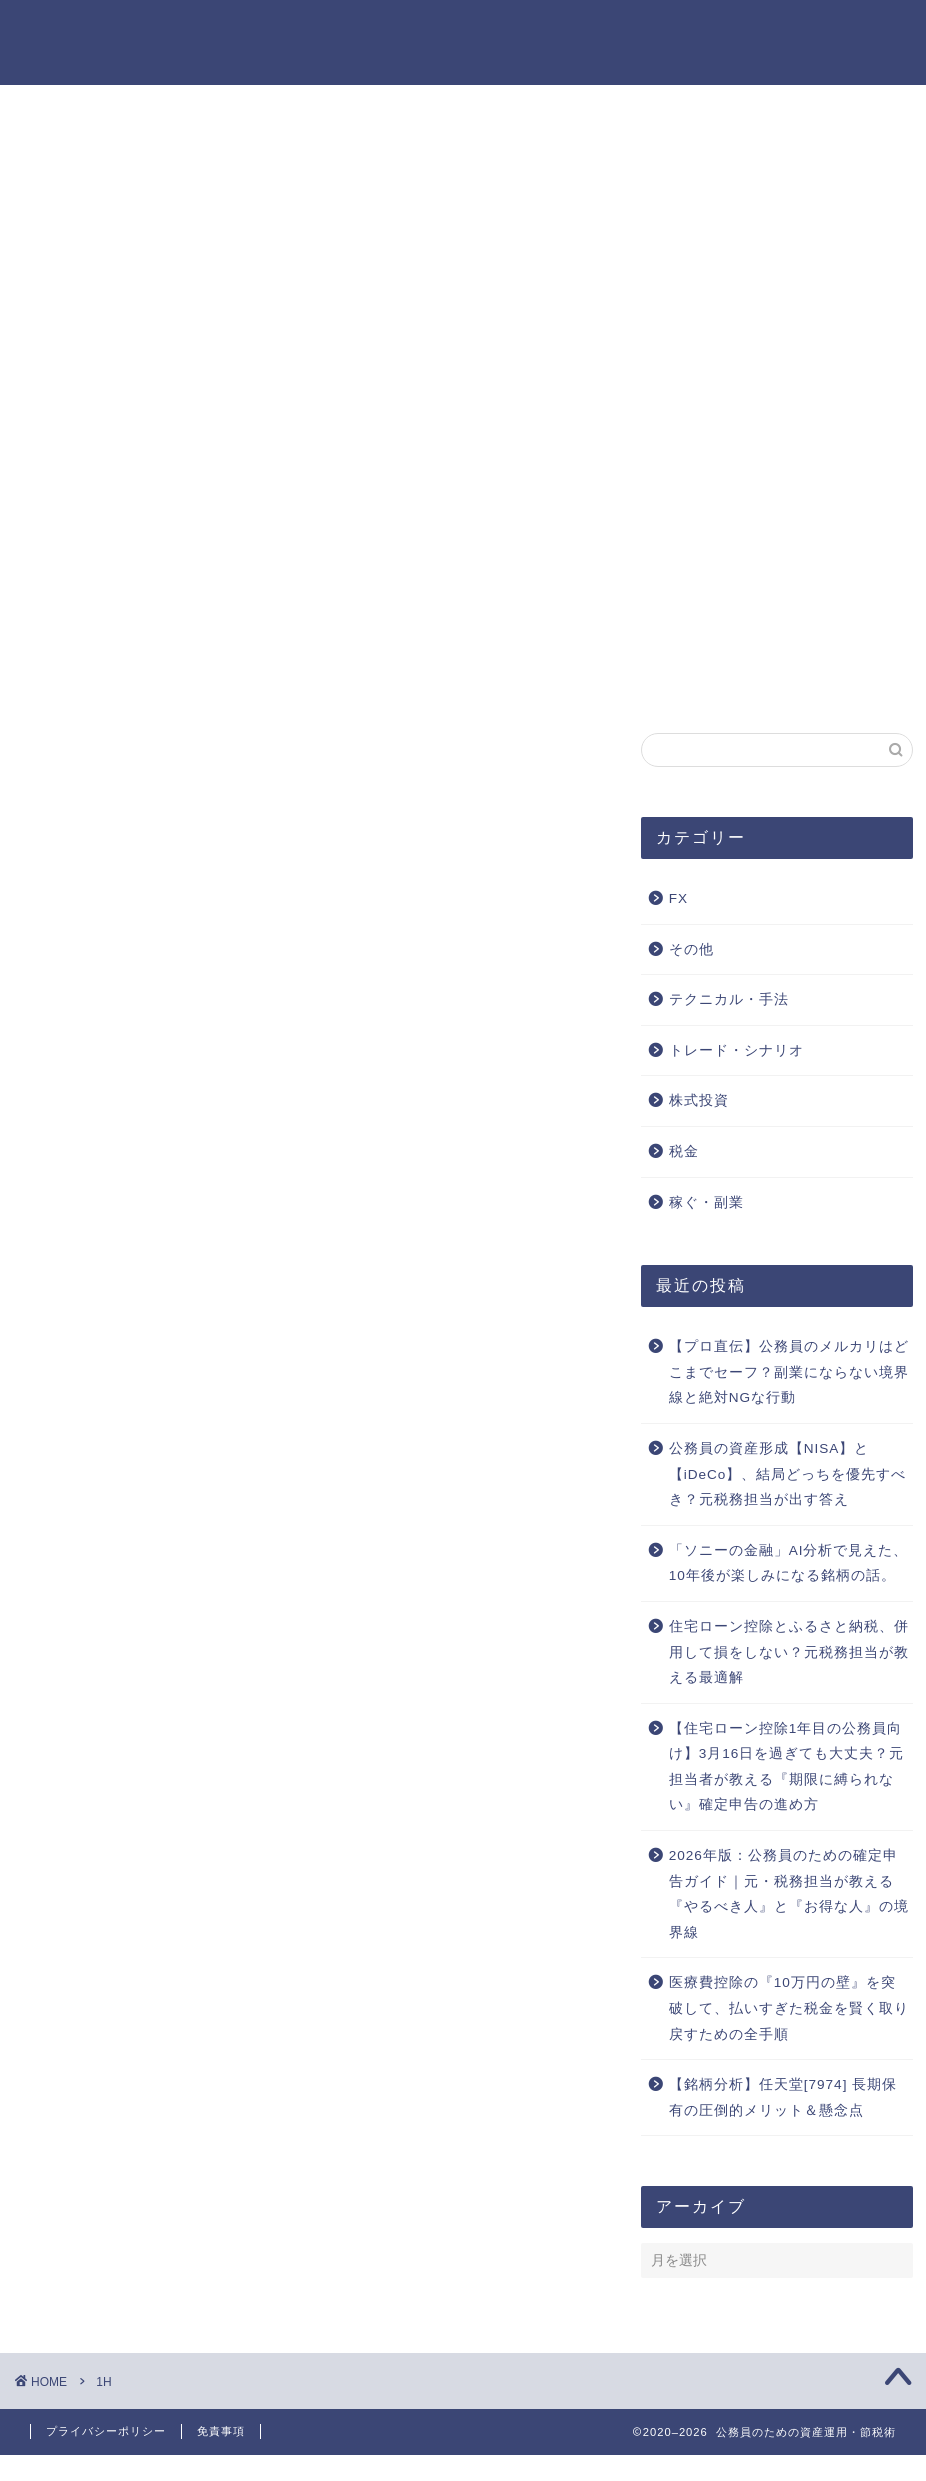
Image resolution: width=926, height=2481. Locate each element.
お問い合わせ (54, 95)
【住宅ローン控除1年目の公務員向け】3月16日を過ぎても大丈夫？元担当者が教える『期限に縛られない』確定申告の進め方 (787, 1767)
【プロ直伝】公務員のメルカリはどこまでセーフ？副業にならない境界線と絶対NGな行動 (789, 1372)
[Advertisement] (463, 323)
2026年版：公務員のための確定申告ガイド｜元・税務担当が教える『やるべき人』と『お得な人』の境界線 (789, 1894)
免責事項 (221, 2431)
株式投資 (699, 1100)
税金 (684, 1151)
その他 (691, 949)
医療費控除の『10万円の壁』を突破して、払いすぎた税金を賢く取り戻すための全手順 (789, 2008)
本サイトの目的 (63, 139)
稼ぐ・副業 (706, 1202)
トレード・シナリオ (736, 1050)
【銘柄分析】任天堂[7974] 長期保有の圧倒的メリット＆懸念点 (783, 2097)
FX (678, 898)
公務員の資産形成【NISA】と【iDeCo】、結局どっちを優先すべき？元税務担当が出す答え (788, 1474)
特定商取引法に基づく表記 (108, 161)
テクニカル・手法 (729, 999)
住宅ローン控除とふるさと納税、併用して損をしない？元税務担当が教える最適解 (789, 1652)
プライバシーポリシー (90, 117)
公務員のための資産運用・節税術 (463, 40)
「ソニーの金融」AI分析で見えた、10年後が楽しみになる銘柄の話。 (789, 1563)
